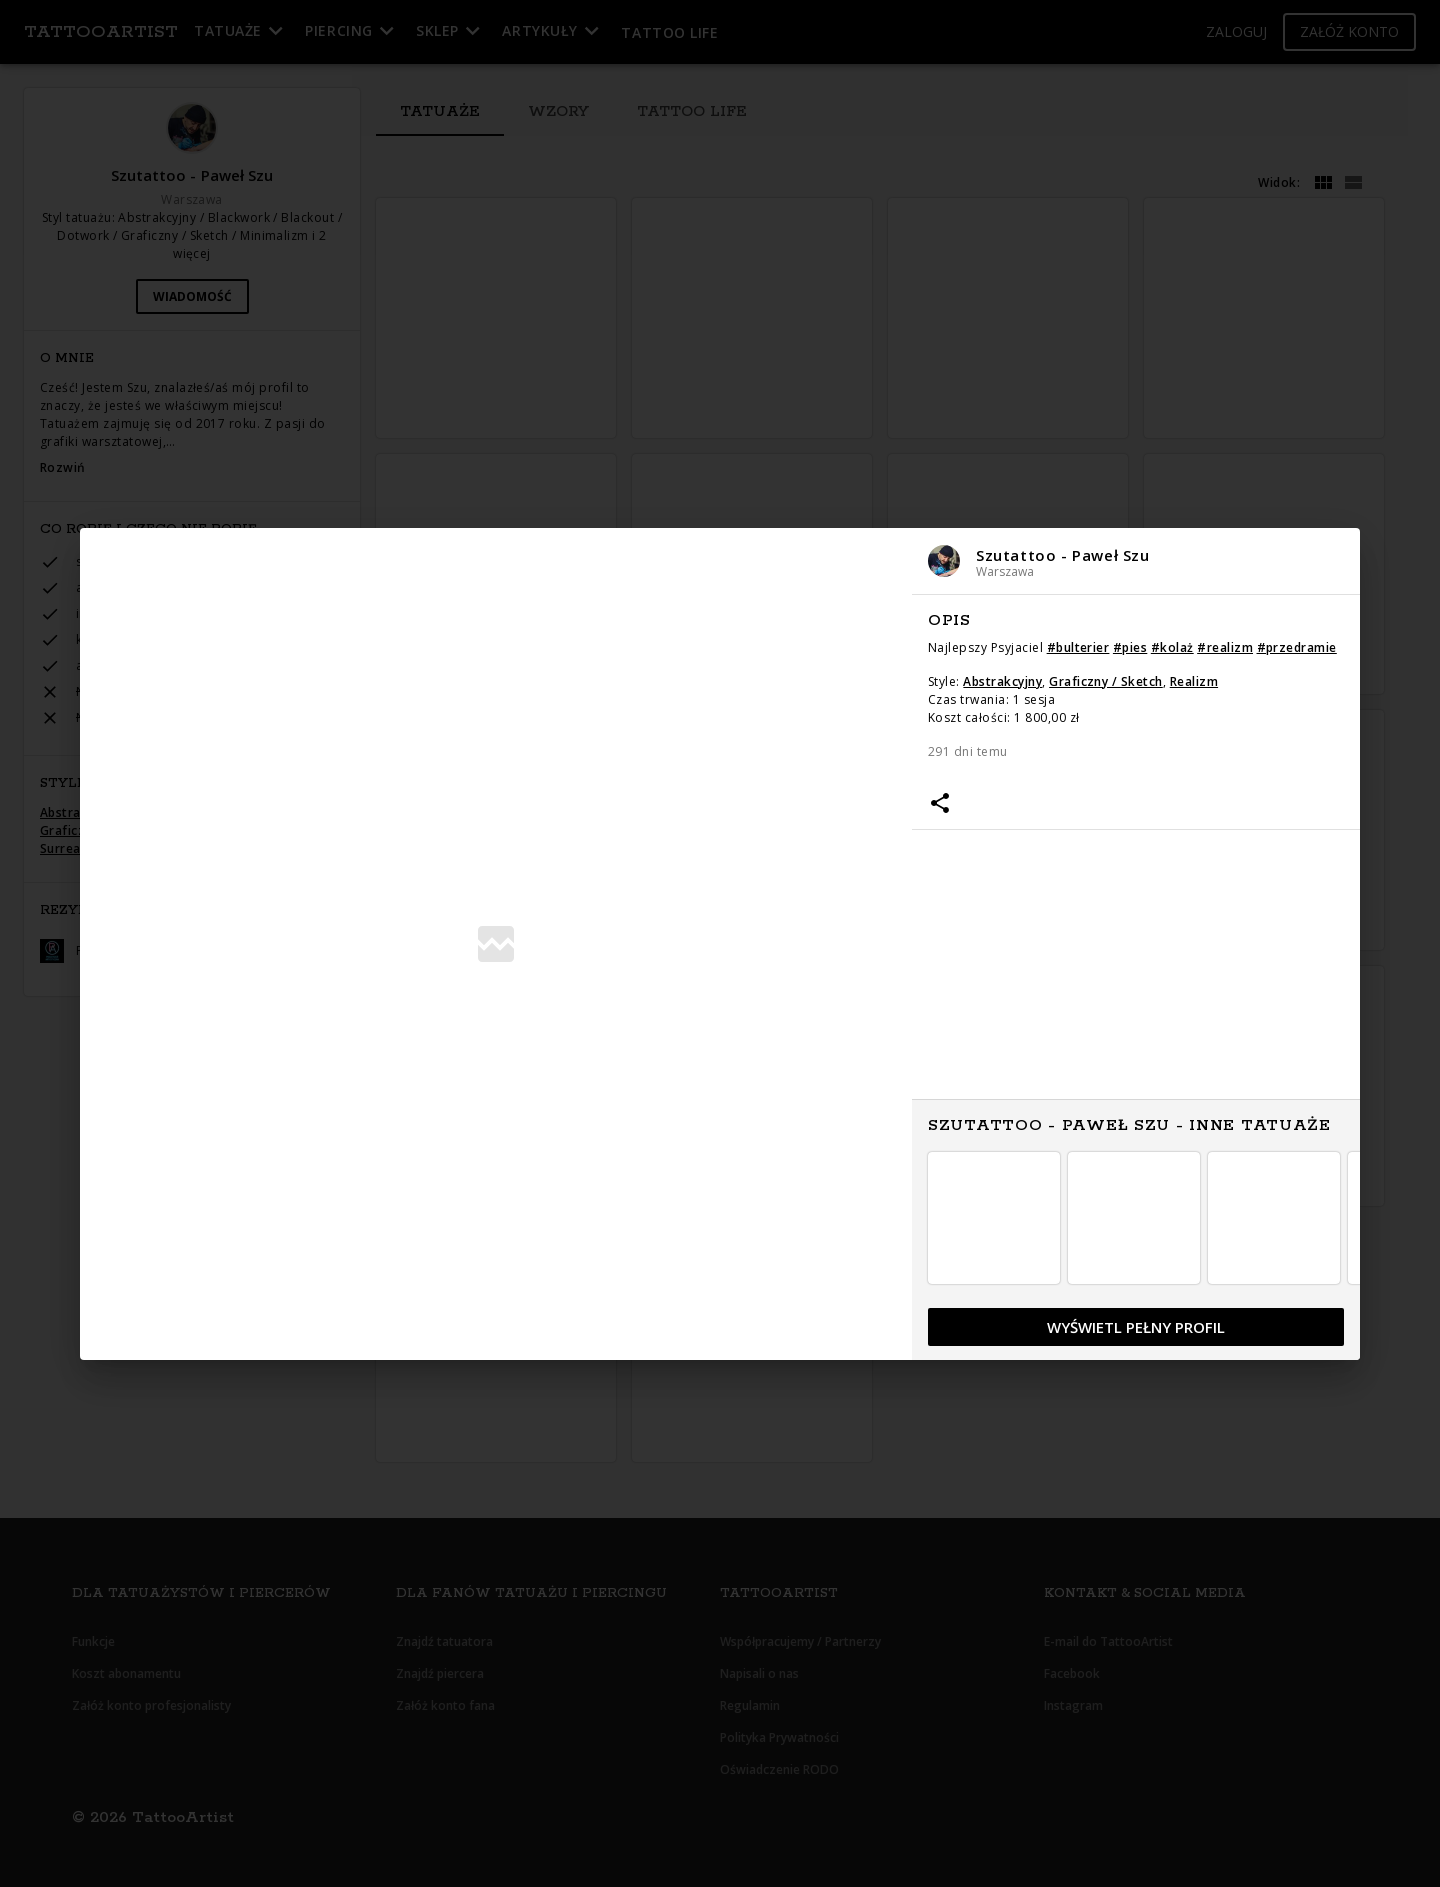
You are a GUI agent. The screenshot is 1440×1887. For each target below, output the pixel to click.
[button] (1136, 561)
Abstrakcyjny (1002, 681)
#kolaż (1172, 647)
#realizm (1225, 647)
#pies (1130, 647)
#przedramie (1297, 647)
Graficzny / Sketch (1106, 681)
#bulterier (1078, 647)
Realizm (1194, 681)
